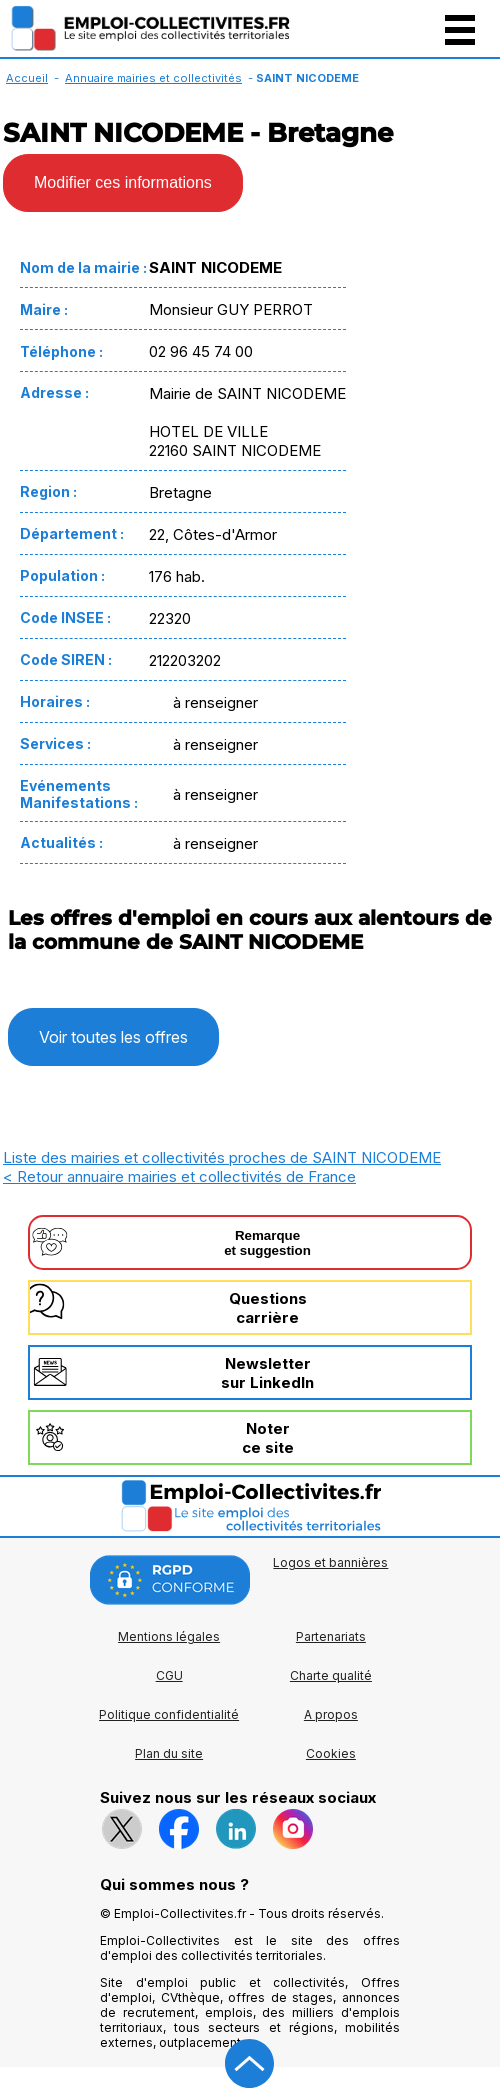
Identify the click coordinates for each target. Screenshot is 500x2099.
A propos (331, 1714)
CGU (169, 1675)
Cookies (331, 1753)
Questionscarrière (268, 1308)
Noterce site (268, 1438)
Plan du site (169, 1753)
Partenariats (331, 1636)
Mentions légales (169, 1636)
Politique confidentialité (169, 1714)
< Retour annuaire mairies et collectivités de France (179, 1176)
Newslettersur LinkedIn (267, 1373)
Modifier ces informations (123, 182)
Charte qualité (331, 1675)
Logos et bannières (330, 1562)
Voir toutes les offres (113, 1037)
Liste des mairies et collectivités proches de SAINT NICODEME (222, 1157)
